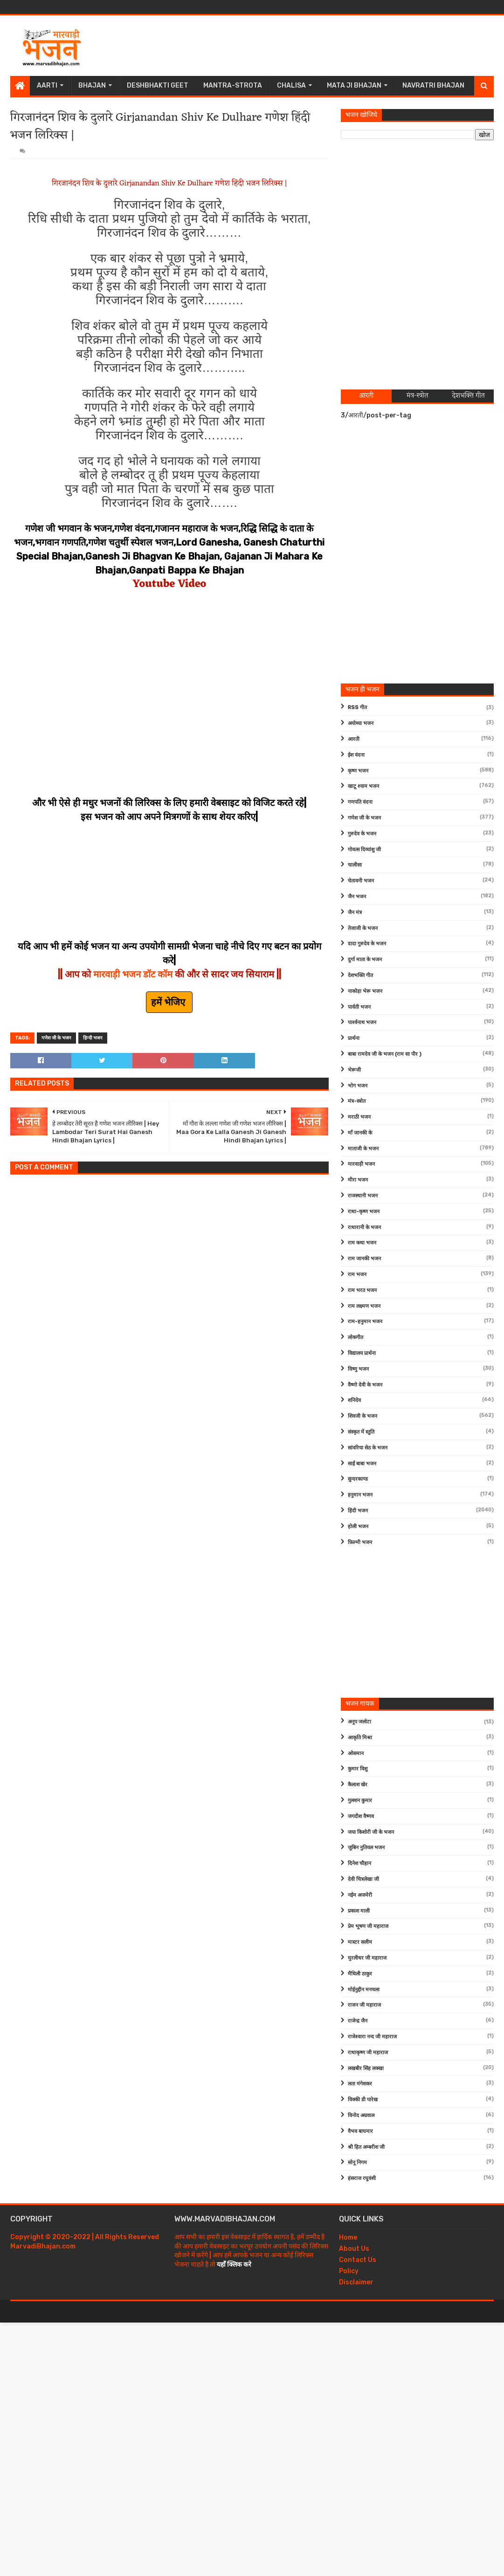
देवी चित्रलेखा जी (363, 1879)
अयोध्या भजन (360, 723)
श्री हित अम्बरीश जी (366, 2147)
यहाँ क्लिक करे (234, 2265)
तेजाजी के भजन (363, 928)
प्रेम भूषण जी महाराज (368, 1926)
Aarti (47, 85)
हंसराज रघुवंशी (362, 2178)
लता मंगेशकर (360, 2084)
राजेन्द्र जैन (357, 2021)
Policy (349, 2271)
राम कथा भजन (362, 1243)
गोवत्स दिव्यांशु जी (364, 850)
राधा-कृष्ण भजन (364, 1212)
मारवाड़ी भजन (361, 1164)
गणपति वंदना (360, 802)
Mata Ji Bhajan (354, 85)
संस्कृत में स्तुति (361, 1432)
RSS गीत (357, 707)
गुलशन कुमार (360, 1800)
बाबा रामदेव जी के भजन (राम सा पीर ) (384, 1054)
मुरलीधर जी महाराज (367, 1958)
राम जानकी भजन (364, 1259)
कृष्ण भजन (358, 771)
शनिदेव (354, 1400)
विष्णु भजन (358, 1369)
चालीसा (355, 865)
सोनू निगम (357, 2162)
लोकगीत (355, 1337)
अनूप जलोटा (359, 1722)
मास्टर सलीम (360, 1942)
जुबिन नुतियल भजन (366, 1848)
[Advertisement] (324, 46)
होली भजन (358, 1527)
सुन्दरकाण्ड (358, 1479)
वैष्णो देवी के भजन (365, 1385)
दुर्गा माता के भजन (365, 960)
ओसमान (356, 1753)
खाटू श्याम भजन (363, 786)
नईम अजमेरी (360, 1895)
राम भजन (357, 1274)
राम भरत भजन (362, 1290)
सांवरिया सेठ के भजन (367, 1448)
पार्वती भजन (359, 1007)
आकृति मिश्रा (360, 1738)
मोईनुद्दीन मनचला (364, 1990)
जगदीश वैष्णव (361, 1816)
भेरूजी (354, 1070)
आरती (353, 739)
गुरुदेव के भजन (362, 834)
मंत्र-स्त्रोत (357, 1101)
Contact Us (357, 2260)
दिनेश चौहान (359, 1863)
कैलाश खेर (357, 1785)
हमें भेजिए (169, 1002)
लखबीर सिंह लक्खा (366, 2068)
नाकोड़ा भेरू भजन (365, 991)
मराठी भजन (359, 1117)
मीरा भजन (358, 1180)
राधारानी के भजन (364, 1227)
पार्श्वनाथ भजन (362, 1022)
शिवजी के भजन (362, 1416)
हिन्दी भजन (93, 1038)
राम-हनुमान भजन (365, 1322)
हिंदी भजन (358, 1511)
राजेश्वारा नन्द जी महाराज (372, 2037)
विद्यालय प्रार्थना (362, 1353)
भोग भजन (357, 1086)
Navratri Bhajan (433, 85)
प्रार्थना (353, 1038)
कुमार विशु (357, 1769)
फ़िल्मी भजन (360, 1542)
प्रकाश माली (359, 1911)
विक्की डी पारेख (363, 2100)
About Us (354, 2249)
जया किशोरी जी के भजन (371, 1832)
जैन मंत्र (355, 912)
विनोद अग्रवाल (361, 2115)
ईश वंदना (356, 755)
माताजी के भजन (363, 1149)
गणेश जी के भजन (56, 1038)
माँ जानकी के (360, 1133)
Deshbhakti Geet (157, 85)
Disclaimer (356, 2282)
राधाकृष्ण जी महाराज (368, 2053)
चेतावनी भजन (361, 881)
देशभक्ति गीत (360, 975)
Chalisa (291, 85)
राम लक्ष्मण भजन (364, 1306)
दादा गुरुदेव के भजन (367, 944)
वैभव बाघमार (360, 2131)
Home (348, 2237)
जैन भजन (357, 897)
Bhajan (92, 85)
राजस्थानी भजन (363, 1196)
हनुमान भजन (360, 1495)
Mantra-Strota (232, 85)
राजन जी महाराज (364, 2005)
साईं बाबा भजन (362, 1464)
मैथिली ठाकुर (360, 1974)
